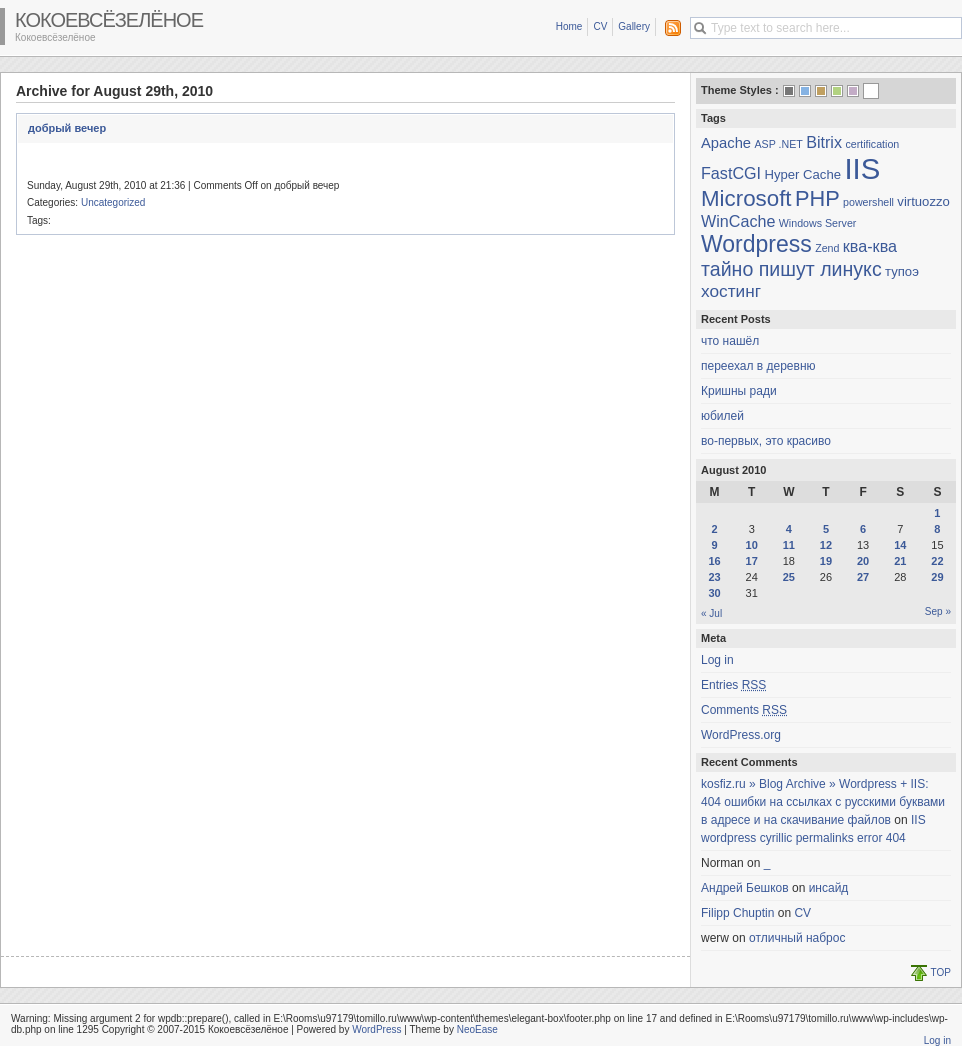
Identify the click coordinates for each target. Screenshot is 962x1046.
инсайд (829, 888)
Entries (733, 685)
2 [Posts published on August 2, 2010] (715, 529)
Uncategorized (113, 202)
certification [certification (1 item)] (872, 144)
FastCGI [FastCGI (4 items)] (731, 173)
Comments (744, 710)
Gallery (634, 26)
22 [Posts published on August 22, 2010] (937, 561)
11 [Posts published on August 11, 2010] (789, 545)
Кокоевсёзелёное (109, 20)
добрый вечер (67, 128)
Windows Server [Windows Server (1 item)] (818, 223)
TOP (941, 972)
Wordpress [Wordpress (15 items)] (756, 244)
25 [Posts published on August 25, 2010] (789, 577)
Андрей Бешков (745, 888)
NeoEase (477, 1029)
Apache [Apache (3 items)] (726, 143)
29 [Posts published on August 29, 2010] (937, 577)
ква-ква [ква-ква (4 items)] (870, 246)
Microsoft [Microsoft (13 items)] (746, 198)
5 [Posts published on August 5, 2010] (826, 529)
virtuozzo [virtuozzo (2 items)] (923, 201)
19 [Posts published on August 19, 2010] (826, 561)
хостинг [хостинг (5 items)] (731, 291)
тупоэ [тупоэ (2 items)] (902, 271)
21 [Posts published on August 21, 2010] (900, 561)
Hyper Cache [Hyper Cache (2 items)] (802, 174)
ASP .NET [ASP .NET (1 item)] (778, 144)
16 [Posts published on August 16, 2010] (714, 561)
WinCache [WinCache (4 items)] (738, 221)
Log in (717, 660)
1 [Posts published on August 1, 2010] (937, 513)
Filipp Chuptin (737, 913)
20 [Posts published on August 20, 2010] (863, 561)
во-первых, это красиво (766, 441)
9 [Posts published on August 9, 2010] (715, 545)
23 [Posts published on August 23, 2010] (714, 577)
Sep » (938, 611)
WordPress (376, 1029)
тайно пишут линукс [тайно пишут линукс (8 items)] (791, 269)
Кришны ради (739, 391)
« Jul (711, 613)
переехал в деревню (758, 366)
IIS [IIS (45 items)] (862, 168)
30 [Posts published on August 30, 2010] (714, 593)
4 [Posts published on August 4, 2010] (789, 529)
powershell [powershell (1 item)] (868, 202)
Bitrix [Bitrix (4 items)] (824, 142)
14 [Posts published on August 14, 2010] (900, 545)
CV (600, 26)
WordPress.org (741, 735)
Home (569, 26)
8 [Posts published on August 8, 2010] (937, 529)
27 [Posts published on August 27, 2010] (863, 577)
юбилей (722, 416)
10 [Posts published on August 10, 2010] (752, 545)
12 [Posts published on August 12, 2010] (826, 545)
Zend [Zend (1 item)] (827, 248)
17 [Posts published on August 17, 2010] (752, 561)
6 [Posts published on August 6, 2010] (863, 529)
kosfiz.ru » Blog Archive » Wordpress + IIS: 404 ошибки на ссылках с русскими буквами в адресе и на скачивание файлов (823, 802)
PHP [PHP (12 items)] (817, 198)
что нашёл (730, 341)
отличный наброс (797, 938)
